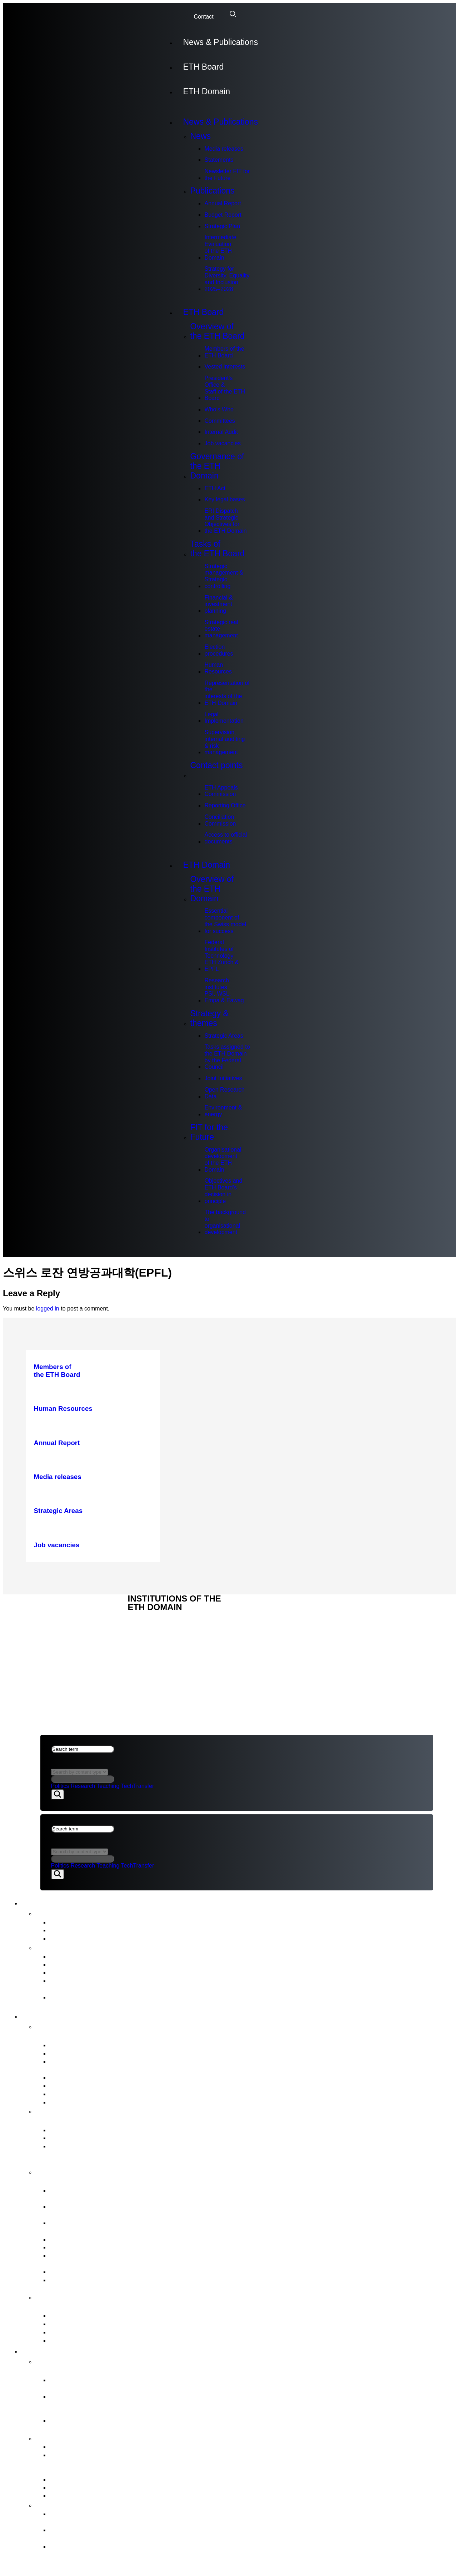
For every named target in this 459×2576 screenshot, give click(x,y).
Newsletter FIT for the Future (227, 174)
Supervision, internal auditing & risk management (224, 742)
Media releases (223, 149)
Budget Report (222, 215)
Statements (218, 160)
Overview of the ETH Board (217, 331)
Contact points (216, 770)
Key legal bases (224, 499)
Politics (60, 1786)
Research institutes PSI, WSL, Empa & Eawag (224, 990)
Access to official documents (225, 838)
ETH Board (203, 66)
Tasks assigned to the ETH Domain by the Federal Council (227, 1057)
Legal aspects (63, 1628)
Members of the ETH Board (224, 352)
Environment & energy (223, 1110)
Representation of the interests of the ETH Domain (226, 693)
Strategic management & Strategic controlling (223, 576)
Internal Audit (221, 432)
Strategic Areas (223, 1036)
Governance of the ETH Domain (217, 466)
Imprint (52, 1636)
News (200, 136)
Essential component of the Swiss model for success (225, 921)
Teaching (107, 1786)
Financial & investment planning (218, 604)
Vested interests (224, 367)
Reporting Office (224, 805)
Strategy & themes (209, 1018)
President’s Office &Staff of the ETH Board (224, 388)
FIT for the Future (209, 1132)
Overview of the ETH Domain (211, 888)
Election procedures (218, 650)
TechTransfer (137, 1786)
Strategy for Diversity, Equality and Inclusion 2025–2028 (226, 279)
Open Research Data (224, 1093)
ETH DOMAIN (58, 1620)
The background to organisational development (225, 1222)
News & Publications (220, 42)
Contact (203, 17)
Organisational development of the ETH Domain (222, 1160)
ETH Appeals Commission (221, 791)
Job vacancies (222, 443)
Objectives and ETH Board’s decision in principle (223, 1191)
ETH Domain (206, 91)
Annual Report (222, 203)
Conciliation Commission (220, 820)
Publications (212, 190)
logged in (47, 1308)
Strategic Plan (222, 226)
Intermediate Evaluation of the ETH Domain (220, 247)
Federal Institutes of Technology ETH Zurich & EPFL (221, 955)
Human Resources (217, 668)
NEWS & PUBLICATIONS (73, 1612)
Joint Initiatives (223, 1078)
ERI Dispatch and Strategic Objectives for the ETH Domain (225, 521)
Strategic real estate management (221, 628)
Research (83, 1786)
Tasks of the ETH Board (217, 548)
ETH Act (214, 488)
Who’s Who (219, 409)
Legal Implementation (223, 717)
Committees (219, 421)
